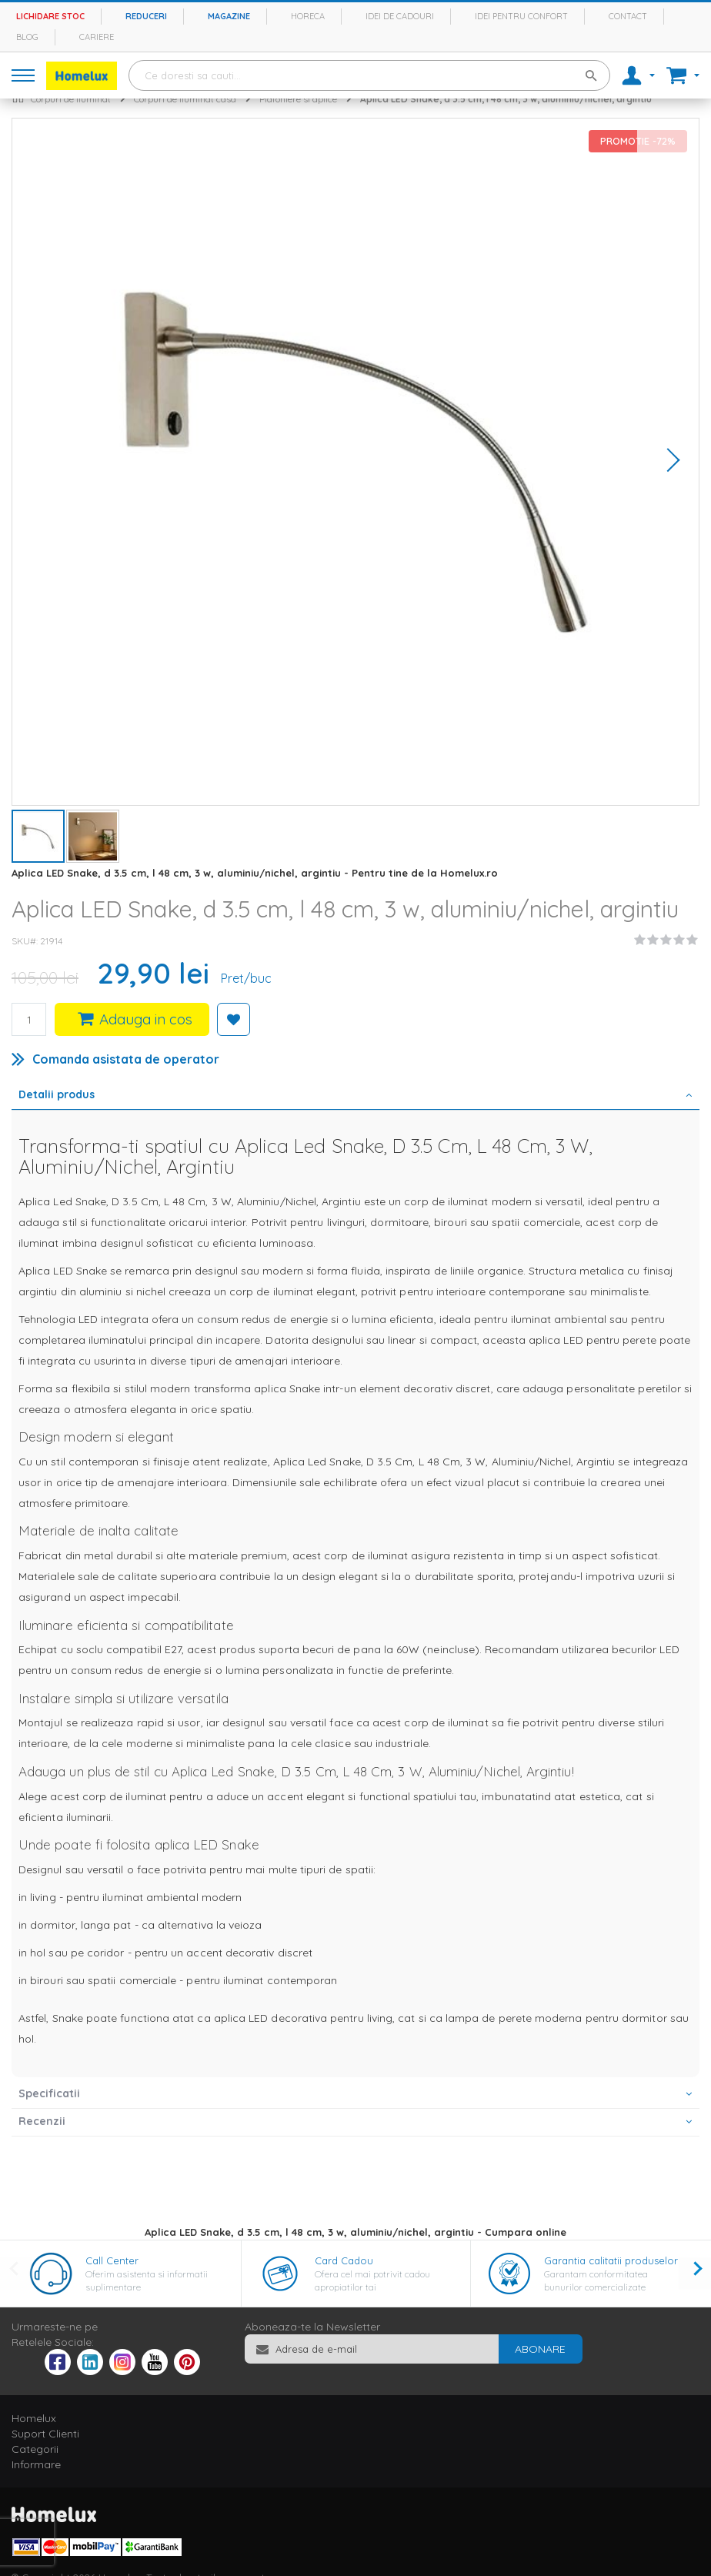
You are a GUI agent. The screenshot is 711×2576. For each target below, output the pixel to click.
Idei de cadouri (400, 16)
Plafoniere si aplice (298, 99)
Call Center (112, 2260)
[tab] (355, 1096)
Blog (27, 37)
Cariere (96, 37)
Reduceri (146, 16)
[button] (668, 462)
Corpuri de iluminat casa (185, 99)
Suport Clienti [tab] (45, 2434)
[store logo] (81, 76)
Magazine (229, 16)
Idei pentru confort (521, 16)
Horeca (308, 16)
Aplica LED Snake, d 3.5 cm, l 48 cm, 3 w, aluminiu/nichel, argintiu (506, 99)
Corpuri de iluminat (71, 99)
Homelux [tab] (34, 2418)
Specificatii (49, 2093)
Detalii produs (56, 1094)
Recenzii (41, 2121)
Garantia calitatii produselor (611, 2260)
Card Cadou (344, 2260)
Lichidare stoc (50, 16)
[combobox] (369, 75)
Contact (628, 16)
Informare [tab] (36, 2464)
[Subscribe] (540, 2349)
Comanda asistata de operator (125, 1059)
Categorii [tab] (35, 2449)
